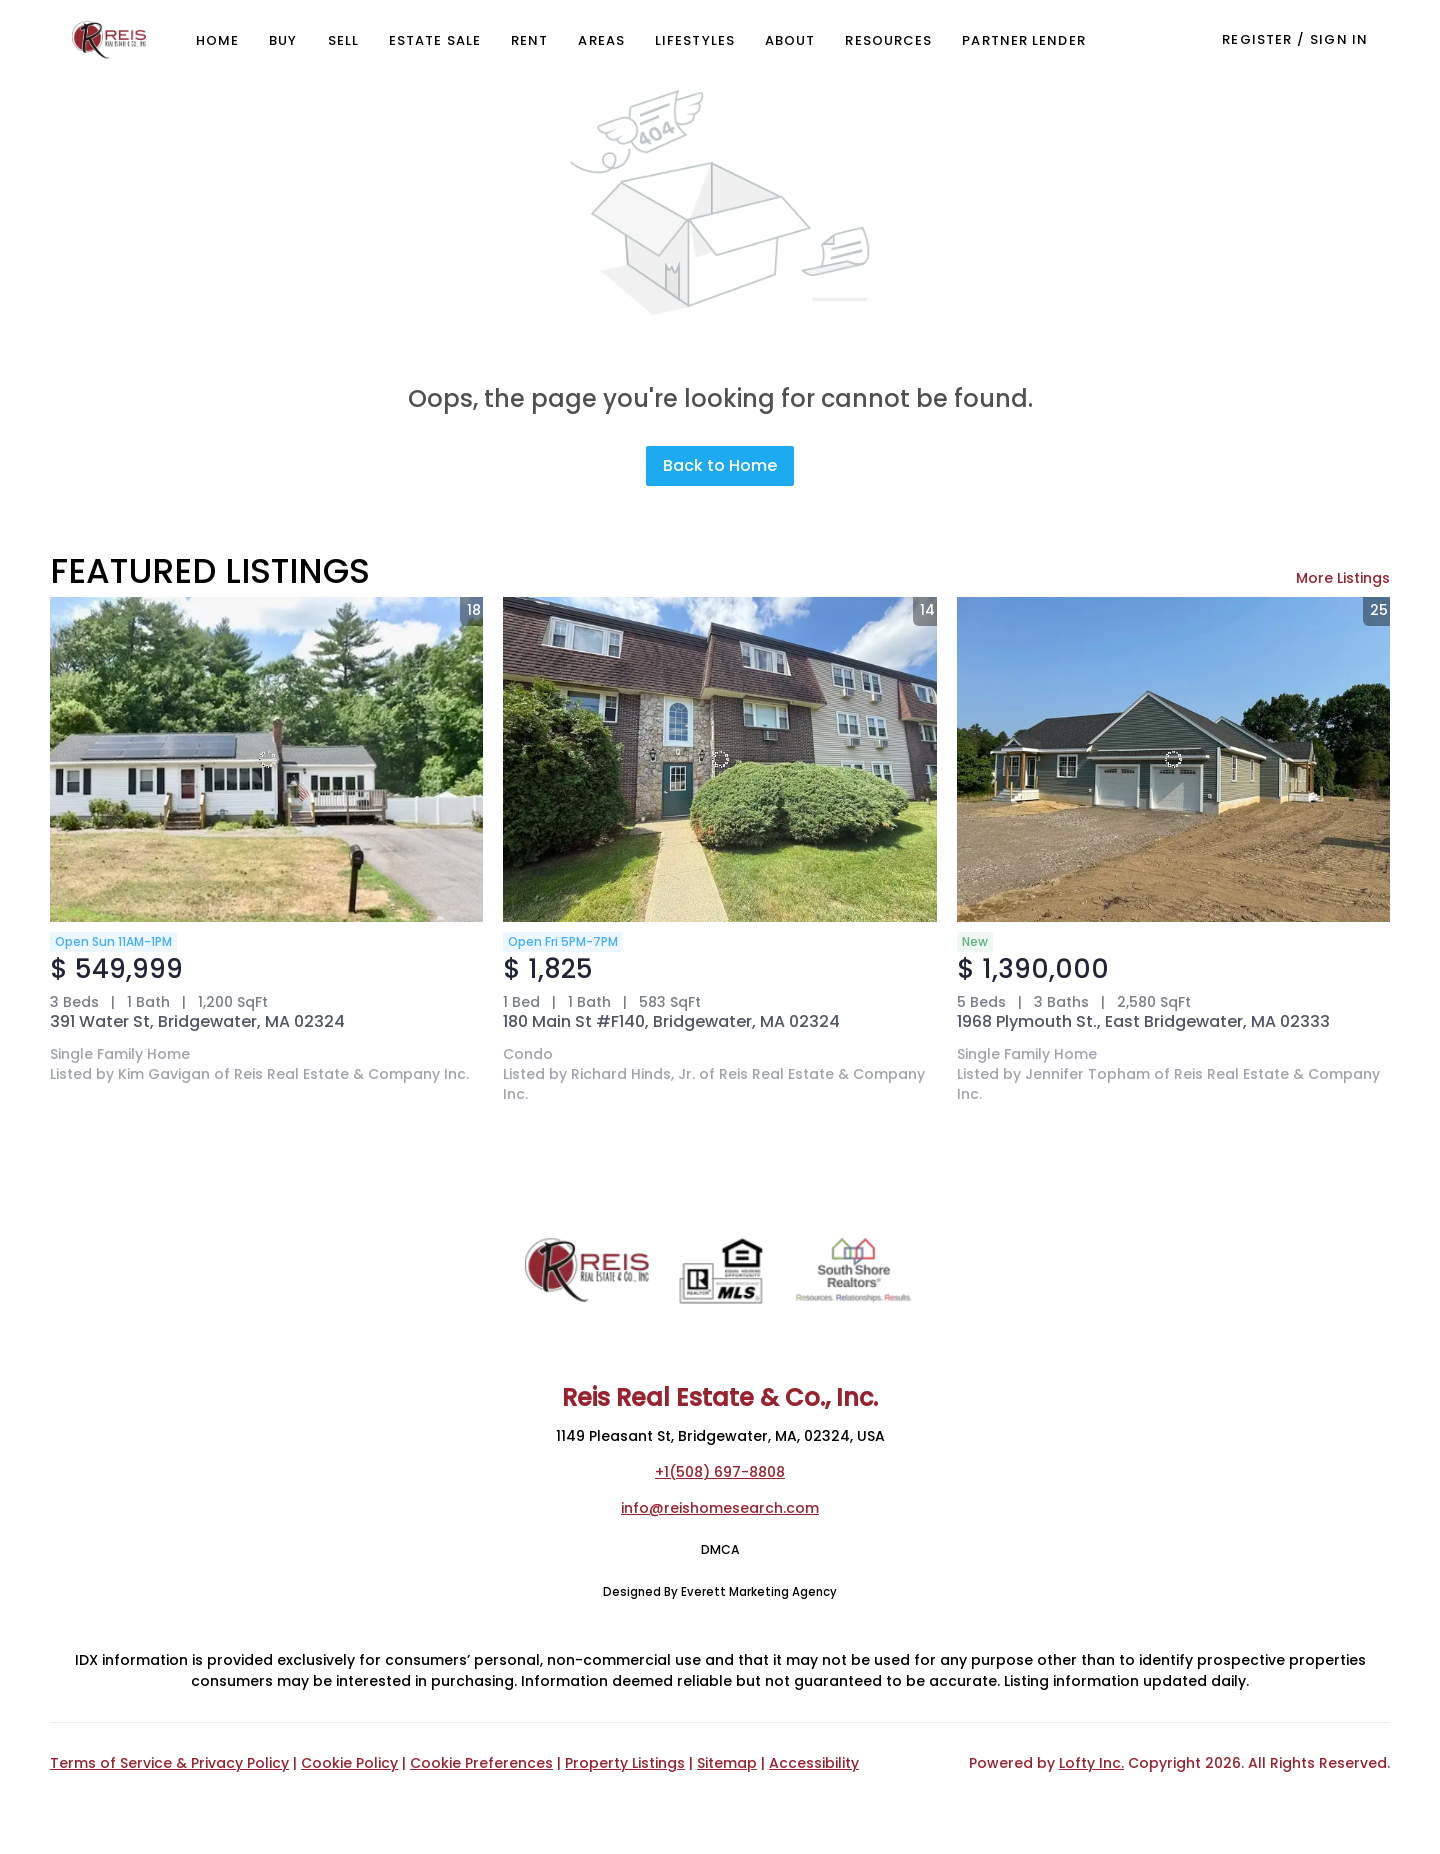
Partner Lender (1023, 40)
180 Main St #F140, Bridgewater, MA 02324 (671, 1021)
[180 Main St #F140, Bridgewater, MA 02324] (719, 759)
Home (217, 40)
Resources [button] (888, 40)
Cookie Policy (349, 1763)
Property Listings (625, 1763)
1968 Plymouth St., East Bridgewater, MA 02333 (1143, 1021)
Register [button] (1257, 39)
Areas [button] (601, 40)
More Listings (1343, 578)
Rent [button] (529, 40)
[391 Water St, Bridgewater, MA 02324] (266, 759)
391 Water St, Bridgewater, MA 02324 (197, 1021)
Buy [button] (283, 40)
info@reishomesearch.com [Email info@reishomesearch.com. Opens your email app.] (720, 1508)
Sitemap (727, 1763)
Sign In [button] (1339, 39)
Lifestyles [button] (695, 40)
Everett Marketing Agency (759, 1592)
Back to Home (720, 465)
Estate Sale (435, 40)
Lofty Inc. (1091, 1763)
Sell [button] (343, 40)
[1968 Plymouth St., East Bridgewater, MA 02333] (1173, 759)
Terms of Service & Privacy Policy (169, 1763)
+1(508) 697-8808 (720, 1472)
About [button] (790, 40)
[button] (109, 40)
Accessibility (814, 1763)
